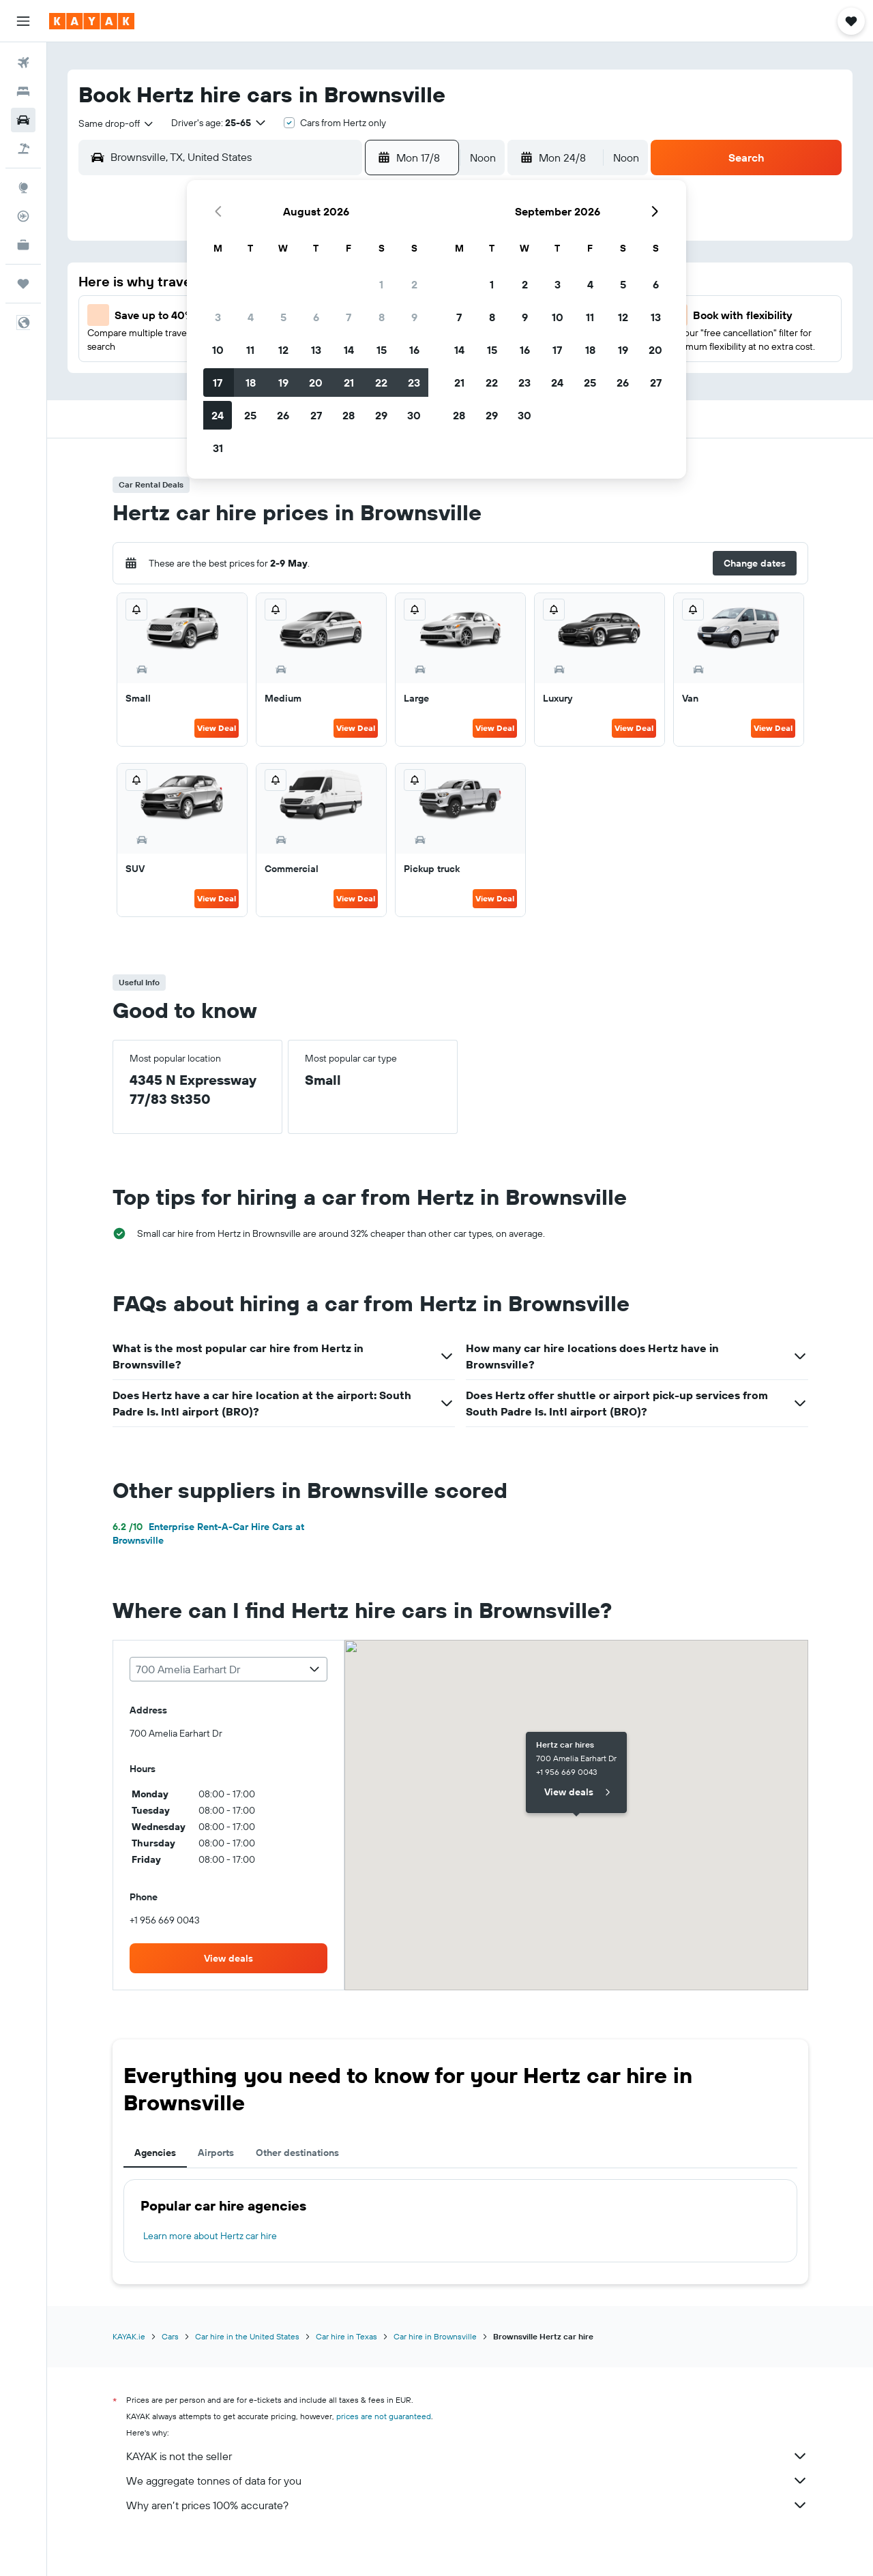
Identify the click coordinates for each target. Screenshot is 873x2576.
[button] (23, 21)
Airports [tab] (216, 2152)
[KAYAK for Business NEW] (23, 244)
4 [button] (251, 317)
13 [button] (316, 350)
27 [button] (316, 415)
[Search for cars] (23, 120)
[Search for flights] (23, 62)
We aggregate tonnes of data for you (467, 2480)
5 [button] (283, 317)
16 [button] (414, 350)
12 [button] (283, 350)
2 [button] (414, 284)
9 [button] (414, 317)
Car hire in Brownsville (435, 2336)
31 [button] (218, 448)
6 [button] (316, 317)
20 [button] (316, 382)
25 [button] (250, 415)
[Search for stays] (23, 91)
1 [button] (381, 284)
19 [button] (283, 382)
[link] (228, 1958)
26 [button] (283, 415)
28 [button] (348, 415)
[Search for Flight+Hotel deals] (23, 148)
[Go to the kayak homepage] (91, 21)
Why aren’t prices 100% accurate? (467, 2505)
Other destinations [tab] (297, 2152)
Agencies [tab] (155, 2152)
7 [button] (348, 317)
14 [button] (349, 350)
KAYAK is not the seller (467, 2456)
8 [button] (382, 317)
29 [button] (381, 415)
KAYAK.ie (129, 2336)
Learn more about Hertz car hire (210, 2236)
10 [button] (218, 350)
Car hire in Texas (346, 2336)
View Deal (216, 728)
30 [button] (414, 415)
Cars (170, 2336)
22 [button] (381, 382)
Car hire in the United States (247, 2336)
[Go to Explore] (23, 187)
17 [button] (217, 382)
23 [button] (414, 382)
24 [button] (217, 415)
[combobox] (116, 123)
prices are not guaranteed (383, 2416)
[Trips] (23, 283)
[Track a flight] (23, 216)
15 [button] (381, 350)
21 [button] (349, 382)
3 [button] (218, 317)
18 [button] (251, 382)
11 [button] (250, 350)
